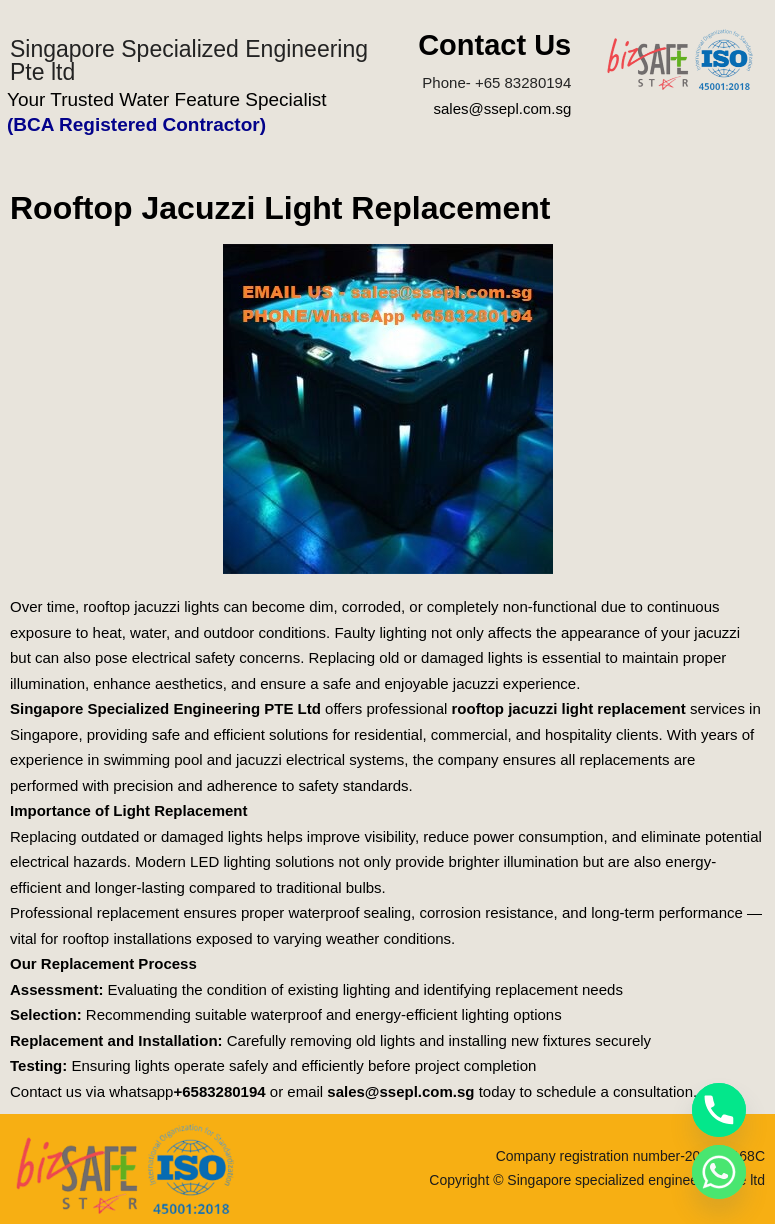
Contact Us (494, 45)
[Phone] (719, 1110)
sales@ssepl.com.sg (502, 108)
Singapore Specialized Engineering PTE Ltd (165, 708)
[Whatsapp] (719, 1172)
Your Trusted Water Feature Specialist (167, 99)
